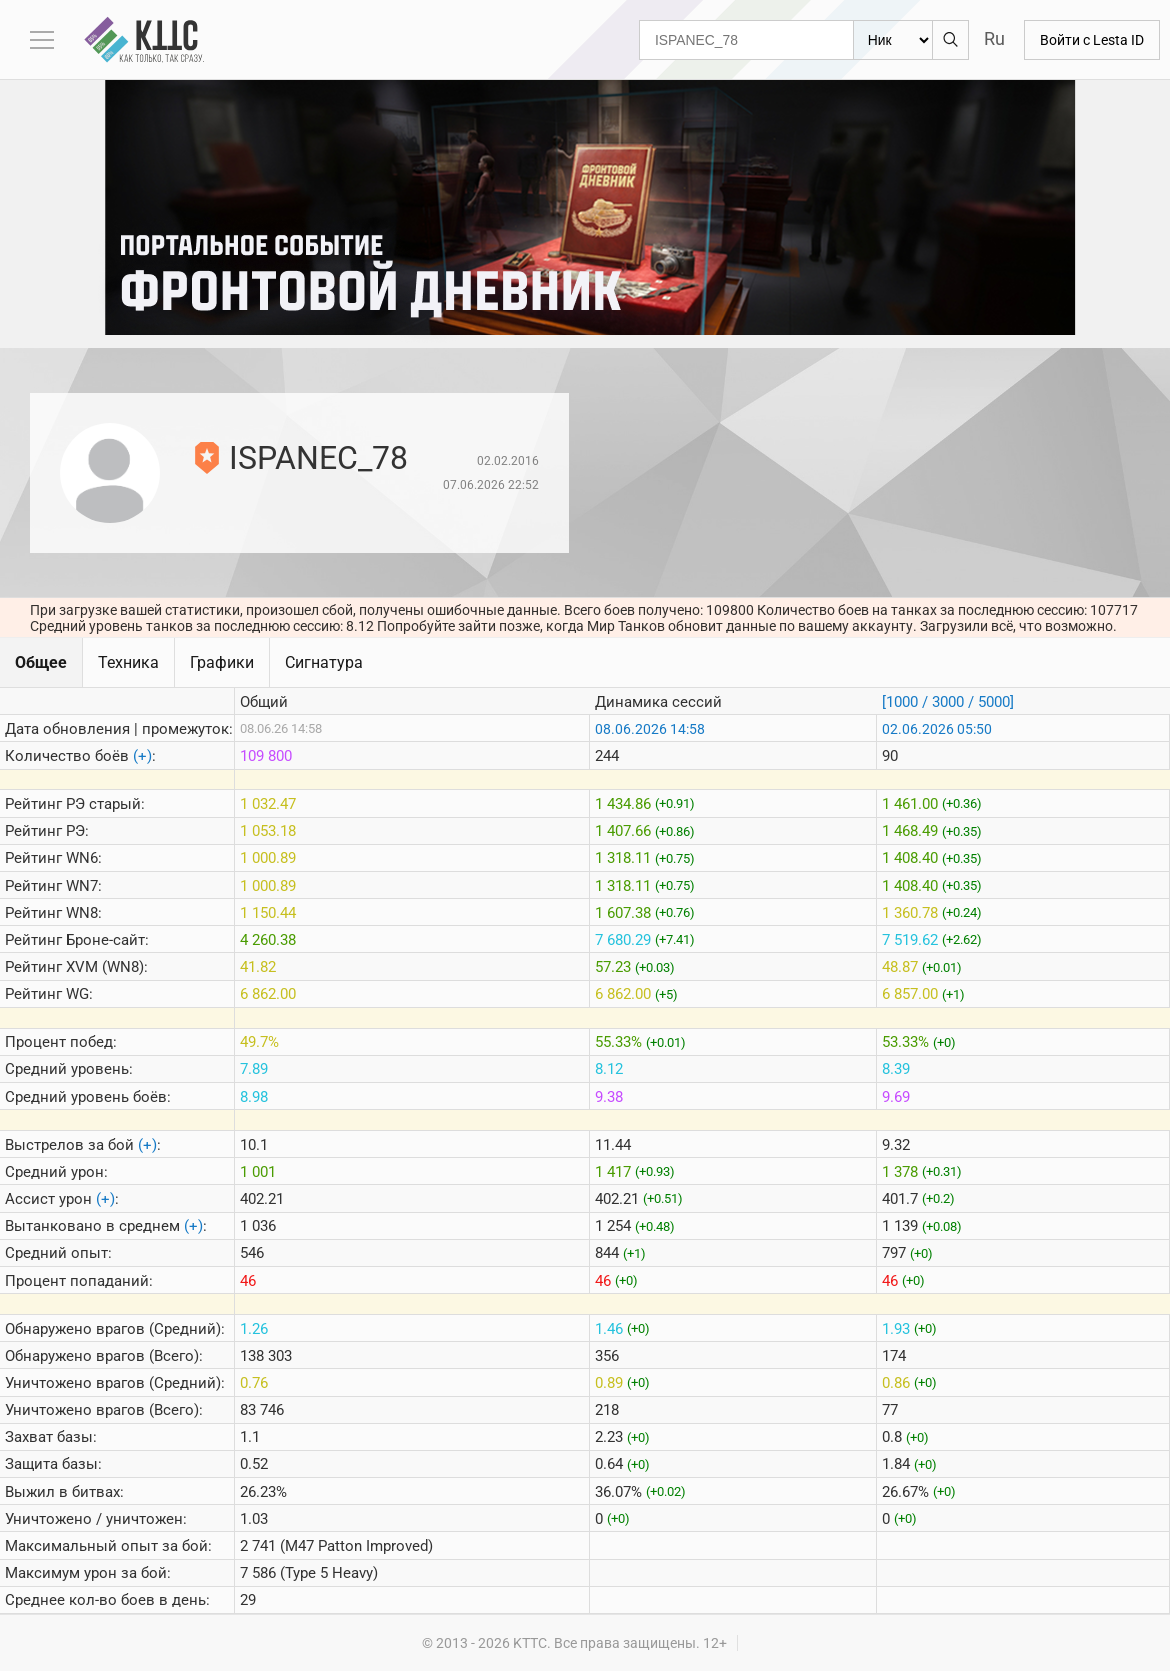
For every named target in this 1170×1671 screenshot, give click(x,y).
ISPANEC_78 (318, 458)
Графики (222, 662)
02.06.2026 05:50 (937, 729)
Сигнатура (324, 662)
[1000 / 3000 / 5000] (948, 702)
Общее (41, 662)
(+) (142, 756)
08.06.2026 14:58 (650, 729)
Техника (128, 662)
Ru (994, 38)
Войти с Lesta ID (1092, 40)
